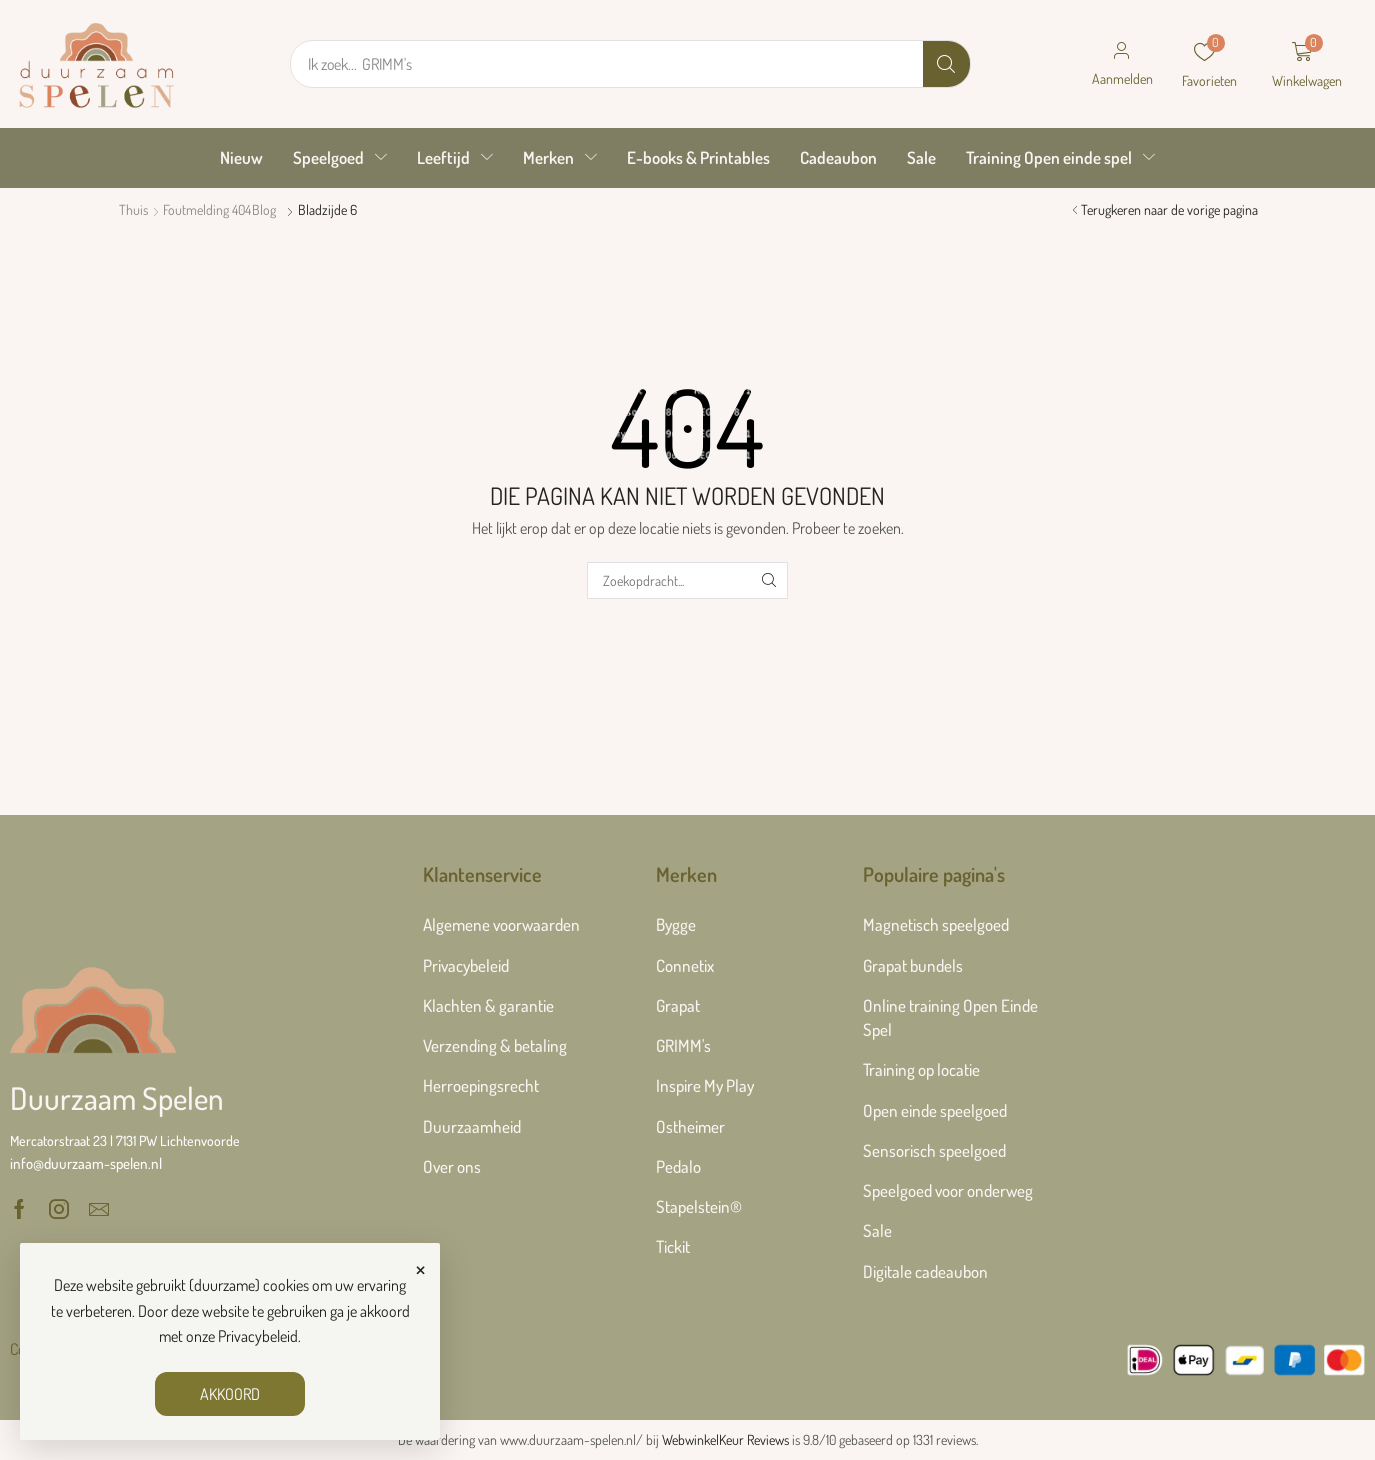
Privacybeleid (258, 1336)
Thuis (133, 209)
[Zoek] (946, 64)
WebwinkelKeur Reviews (725, 1439)
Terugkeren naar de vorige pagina (1169, 209)
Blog (264, 209)
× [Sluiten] (420, 1267)
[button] (1122, 64)
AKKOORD (230, 1394)
